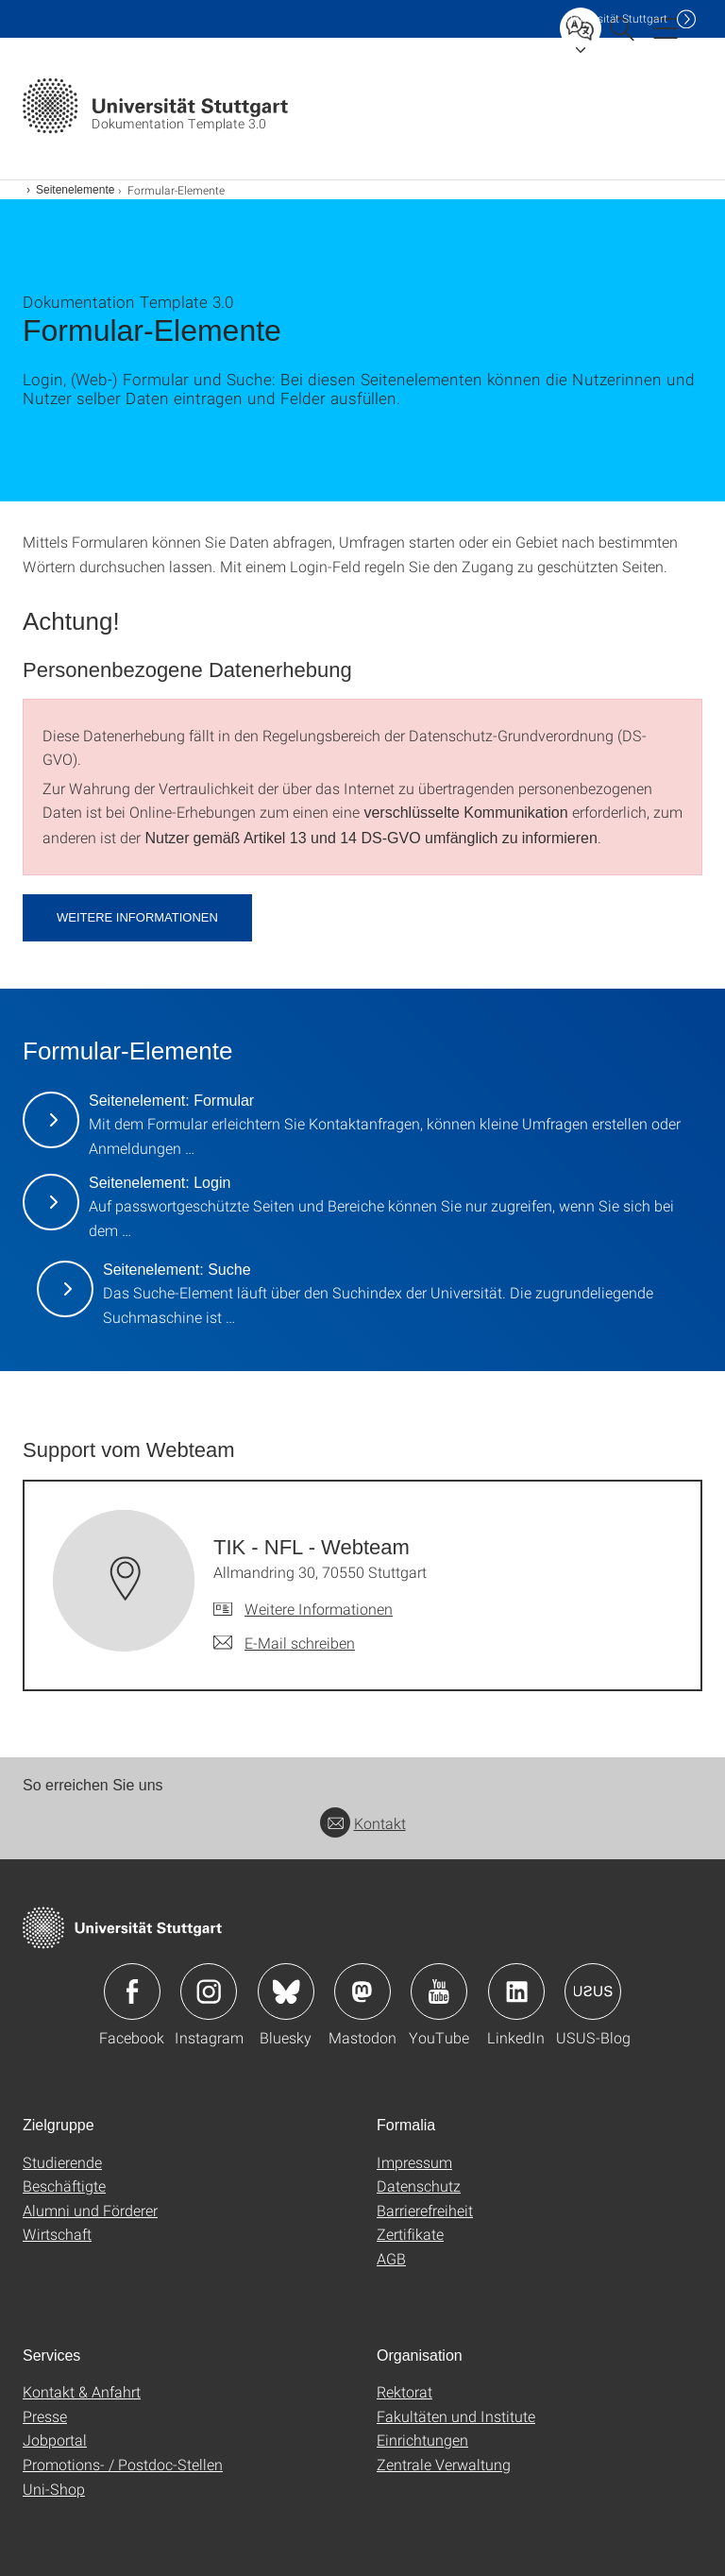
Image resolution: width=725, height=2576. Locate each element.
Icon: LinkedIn (516, 1991)
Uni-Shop (54, 2489)
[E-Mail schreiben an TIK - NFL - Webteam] (284, 1643)
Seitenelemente (75, 189)
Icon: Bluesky (286, 1991)
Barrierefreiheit (425, 2210)
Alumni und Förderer (90, 2210)
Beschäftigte (64, 2185)
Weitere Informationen (137, 917)
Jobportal (55, 2439)
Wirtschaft (57, 2234)
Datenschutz (419, 2185)
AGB (391, 2258)
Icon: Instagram (208, 1991)
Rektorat (404, 2391)
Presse (45, 2416)
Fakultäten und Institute (456, 2416)
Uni (616, 18)
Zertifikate (410, 2234)
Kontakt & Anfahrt (82, 2391)
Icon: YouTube (439, 1991)
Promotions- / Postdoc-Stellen (123, 2464)
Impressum (414, 2162)
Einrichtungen (422, 2439)
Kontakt (363, 1823)
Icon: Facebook (132, 1991)
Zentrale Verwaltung (444, 2464)
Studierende (62, 2162)
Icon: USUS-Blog (593, 1991)
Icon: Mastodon (362, 1991)
